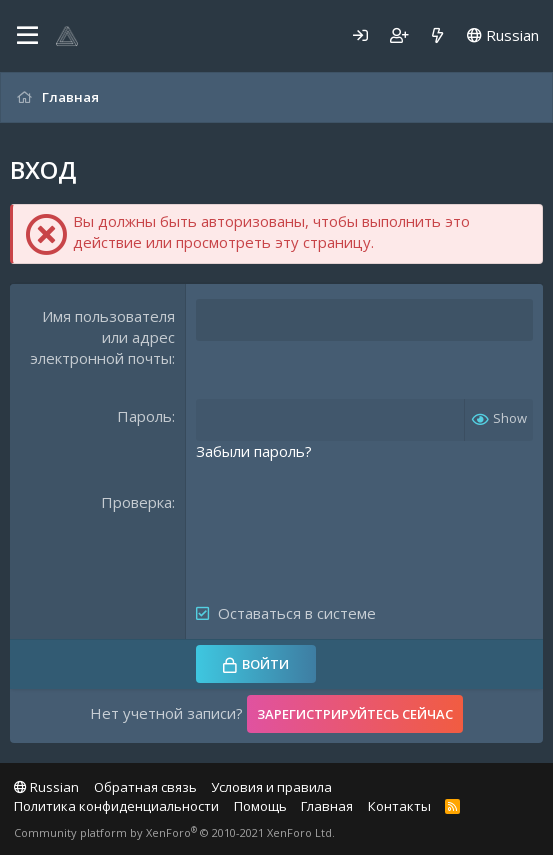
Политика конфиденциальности (116, 806)
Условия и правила (271, 787)
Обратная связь (145, 787)
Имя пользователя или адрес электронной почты (102, 337)
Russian (503, 35)
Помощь (260, 806)
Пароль (144, 416)
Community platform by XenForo (174, 832)
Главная (327, 806)
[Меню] (27, 36)
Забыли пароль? (254, 451)
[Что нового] (437, 35)
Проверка (136, 502)
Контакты (399, 806)
